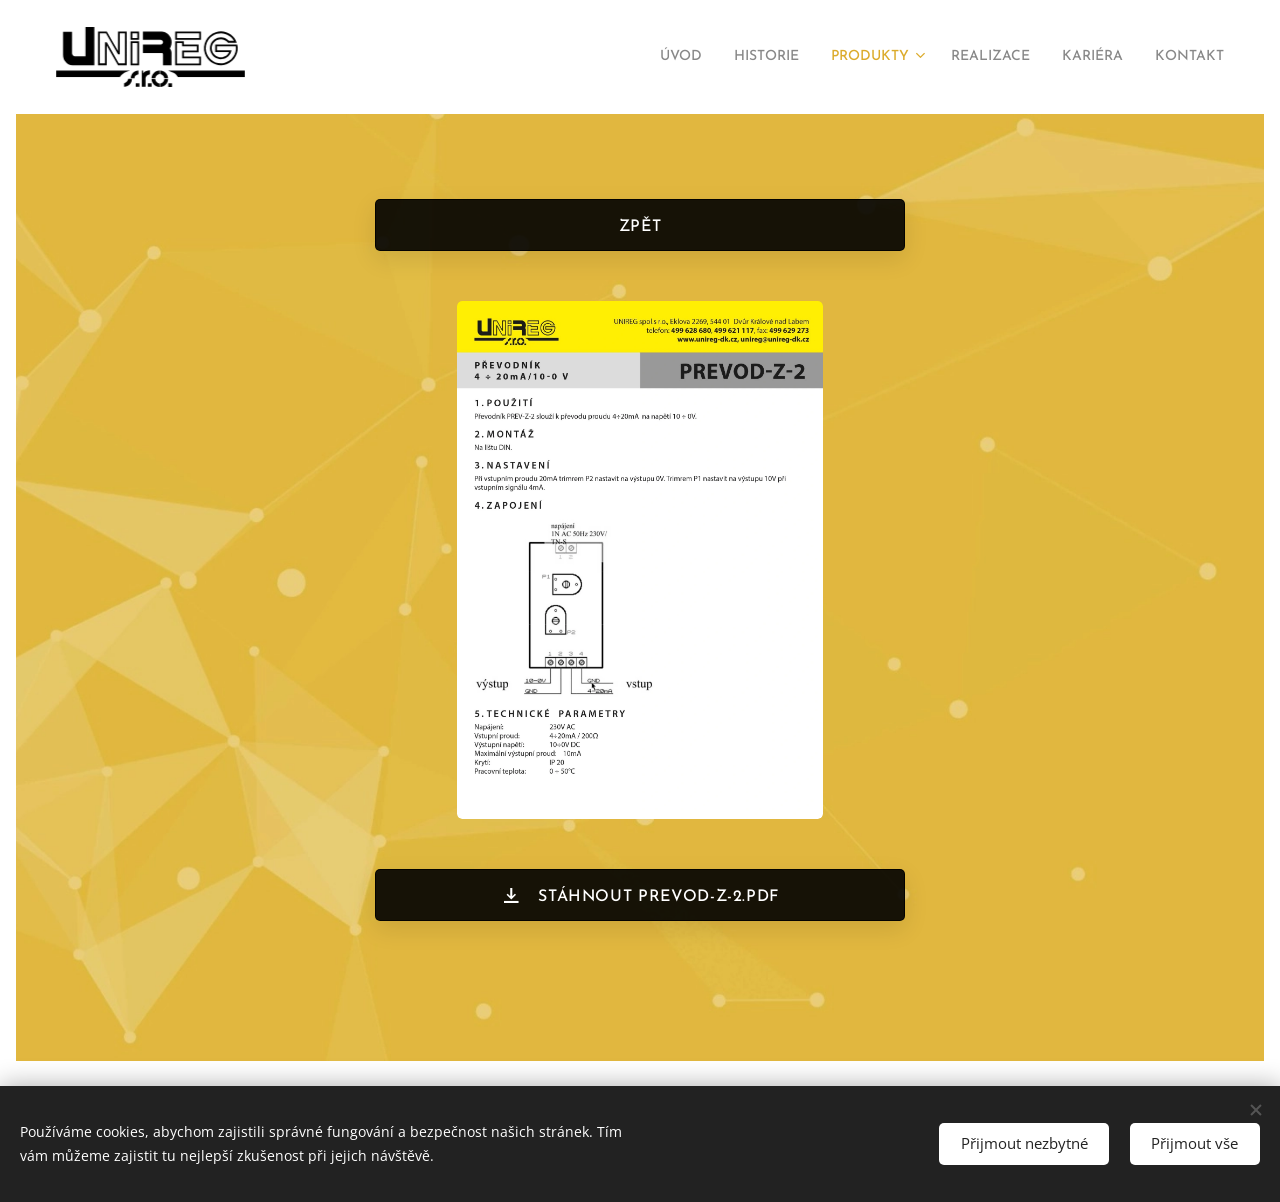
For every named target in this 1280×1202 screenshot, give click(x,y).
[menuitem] (624, 57)
